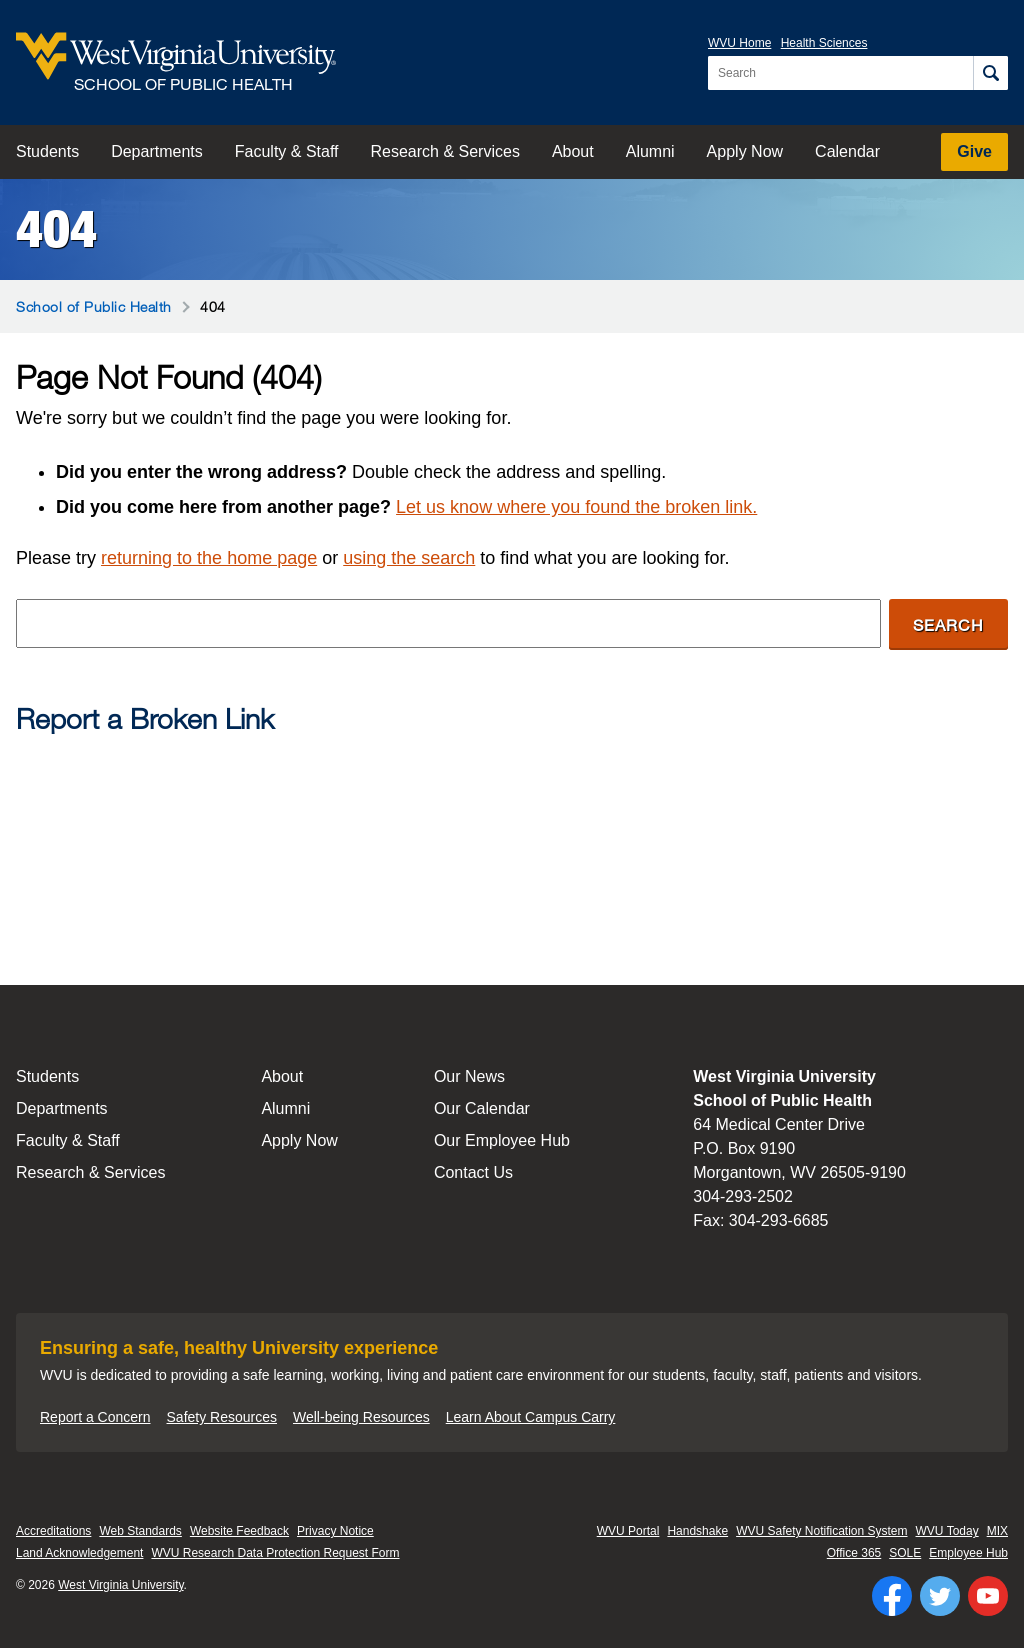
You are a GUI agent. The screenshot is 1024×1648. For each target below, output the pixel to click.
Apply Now (745, 151)
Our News (469, 1076)
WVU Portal (628, 1531)
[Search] (990, 73)
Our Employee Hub (502, 1140)
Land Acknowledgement (79, 1553)
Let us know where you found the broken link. (576, 507)
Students (47, 151)
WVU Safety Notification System (821, 1531)
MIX (997, 1531)
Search (948, 624)
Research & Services (445, 151)
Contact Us (473, 1172)
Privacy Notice (335, 1531)
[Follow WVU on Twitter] (940, 1596)
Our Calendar (482, 1108)
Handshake (697, 1531)
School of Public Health (94, 306)
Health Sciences (824, 43)
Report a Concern (95, 1417)
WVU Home (739, 43)
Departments (157, 151)
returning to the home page (209, 558)
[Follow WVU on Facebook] (892, 1596)
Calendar (847, 151)
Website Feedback (239, 1531)
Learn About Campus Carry (531, 1417)
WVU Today (947, 1531)
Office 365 (854, 1553)
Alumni (650, 151)
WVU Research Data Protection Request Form (275, 1553)
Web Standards (140, 1531)
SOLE (905, 1553)
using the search (409, 558)
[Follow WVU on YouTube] (988, 1596)
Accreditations (53, 1531)
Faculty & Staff (287, 151)
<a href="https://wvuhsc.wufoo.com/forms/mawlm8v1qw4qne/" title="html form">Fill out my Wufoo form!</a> (512, 826)
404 (56, 229)
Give (974, 151)
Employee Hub (968, 1553)
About (573, 151)
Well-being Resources (361, 1417)
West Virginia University (120, 1585)
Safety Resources (222, 1417)
